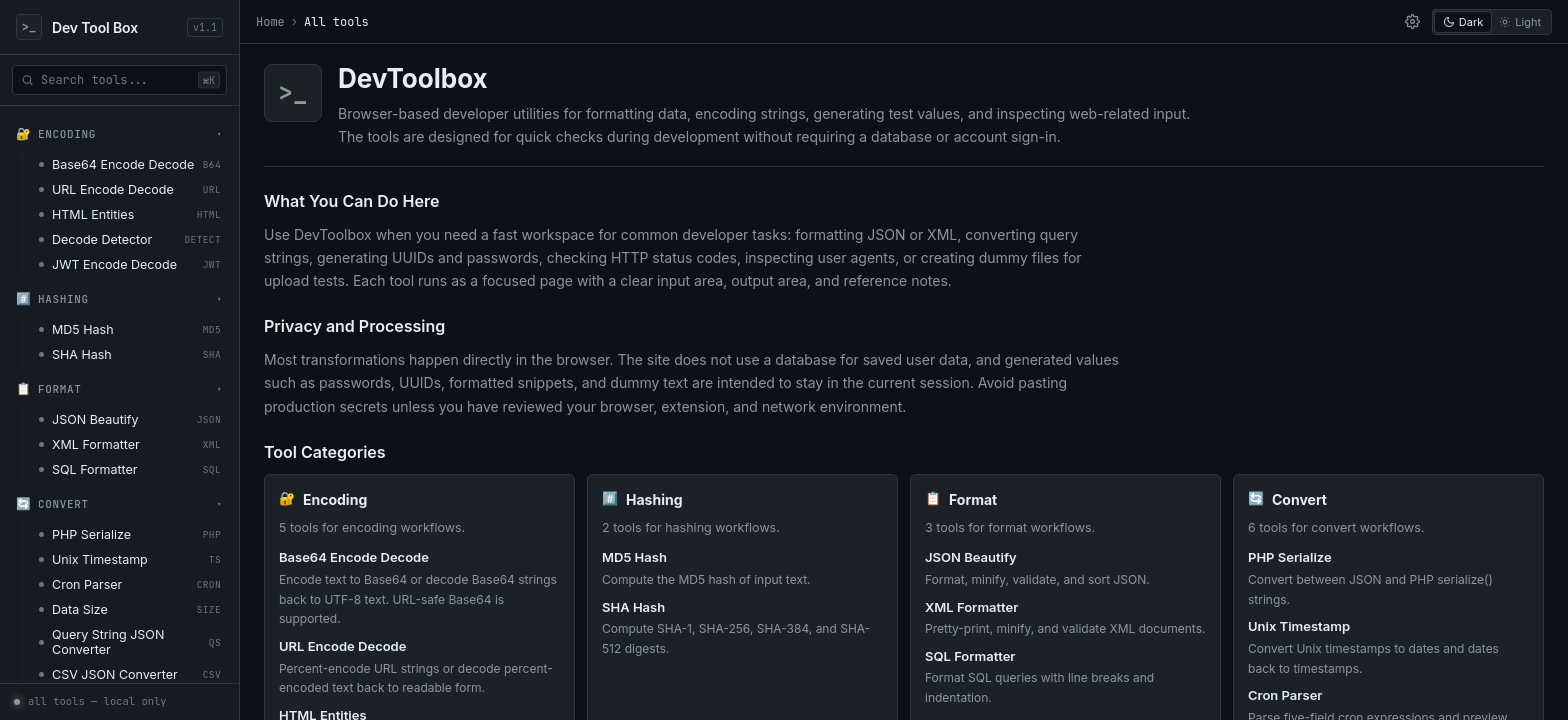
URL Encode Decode (342, 646)
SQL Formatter (970, 656)
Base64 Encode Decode (354, 557)
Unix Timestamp (1299, 626)
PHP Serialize (1290, 557)
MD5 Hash (634, 557)
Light (1520, 22)
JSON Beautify (971, 557)
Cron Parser (1285, 695)
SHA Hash (633, 607)
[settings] (1412, 22)
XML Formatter (971, 607)
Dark (1463, 22)
